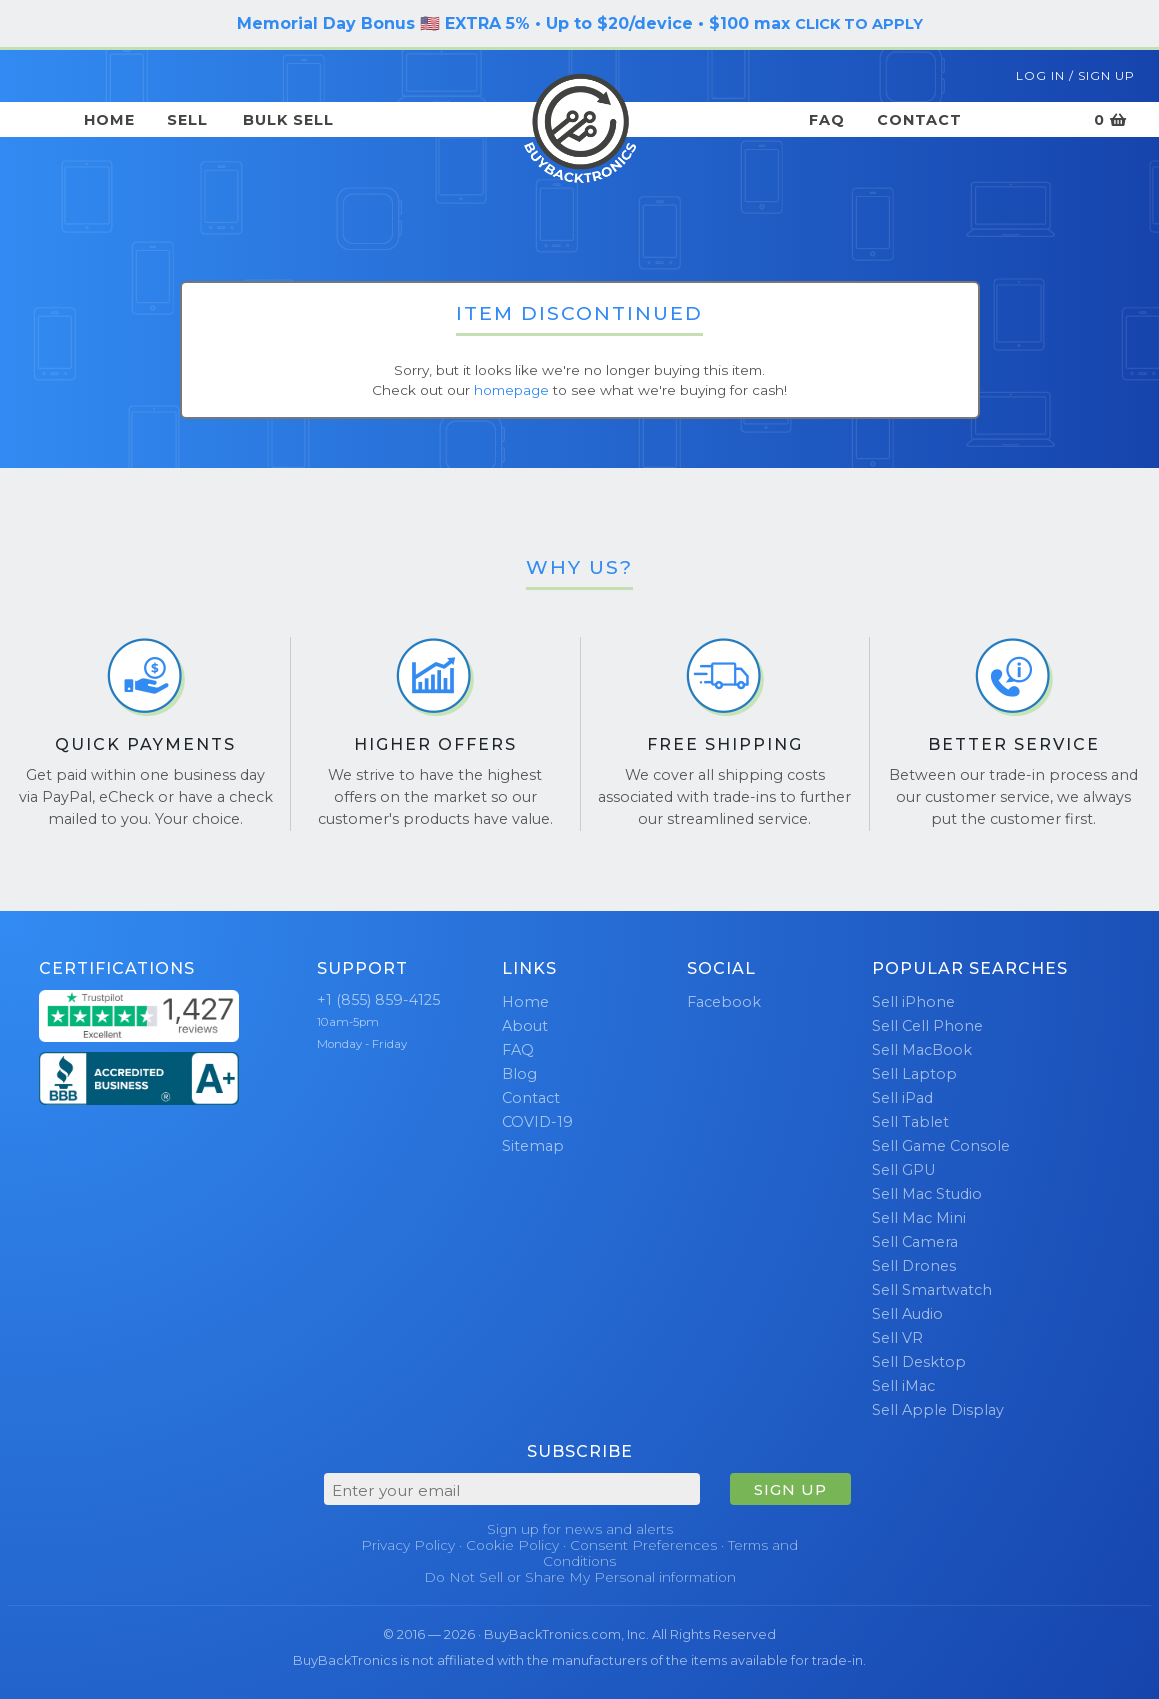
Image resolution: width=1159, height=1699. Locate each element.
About (525, 1026)
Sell (187, 120)
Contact (919, 120)
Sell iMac (903, 1386)
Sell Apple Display (938, 1410)
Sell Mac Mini (919, 1218)
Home (109, 120)
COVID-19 (537, 1122)
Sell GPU (903, 1170)
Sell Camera (915, 1242)
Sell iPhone (913, 1002)
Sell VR (897, 1338)
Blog (519, 1074)
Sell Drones (914, 1266)
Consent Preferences (643, 1545)
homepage (511, 390)
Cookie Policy (512, 1545)
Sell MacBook (922, 1050)
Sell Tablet (910, 1122)
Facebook (724, 1002)
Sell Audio (907, 1314)
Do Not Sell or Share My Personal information (580, 1577)
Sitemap (533, 1146)
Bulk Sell (288, 120)
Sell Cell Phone (927, 1026)
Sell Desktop (919, 1362)
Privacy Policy (408, 1545)
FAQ (827, 120)
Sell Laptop (914, 1074)
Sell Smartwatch (932, 1290)
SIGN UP (790, 1489)
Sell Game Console (941, 1146)
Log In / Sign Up (1075, 75)
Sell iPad (902, 1098)
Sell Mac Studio (927, 1194)
